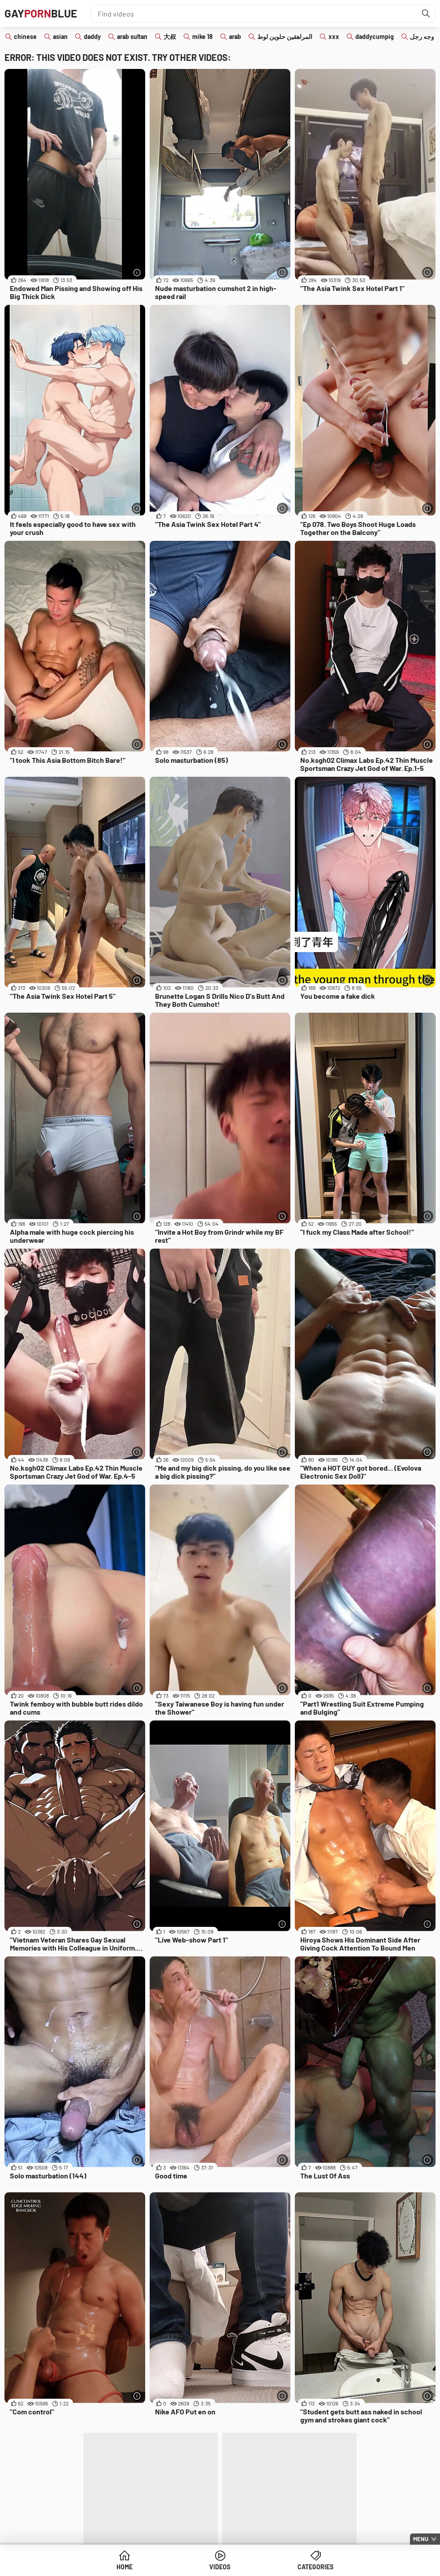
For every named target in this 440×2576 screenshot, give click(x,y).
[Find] (426, 13)
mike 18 (202, 36)
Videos (219, 2567)
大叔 (170, 36)
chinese (25, 36)
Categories (315, 2567)
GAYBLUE (40, 13)
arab (235, 36)
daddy (92, 36)
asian (60, 36)
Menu (420, 2538)
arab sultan (132, 36)
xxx (333, 36)
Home (124, 2567)
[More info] (137, 272)
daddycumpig (374, 36)
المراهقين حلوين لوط (284, 36)
